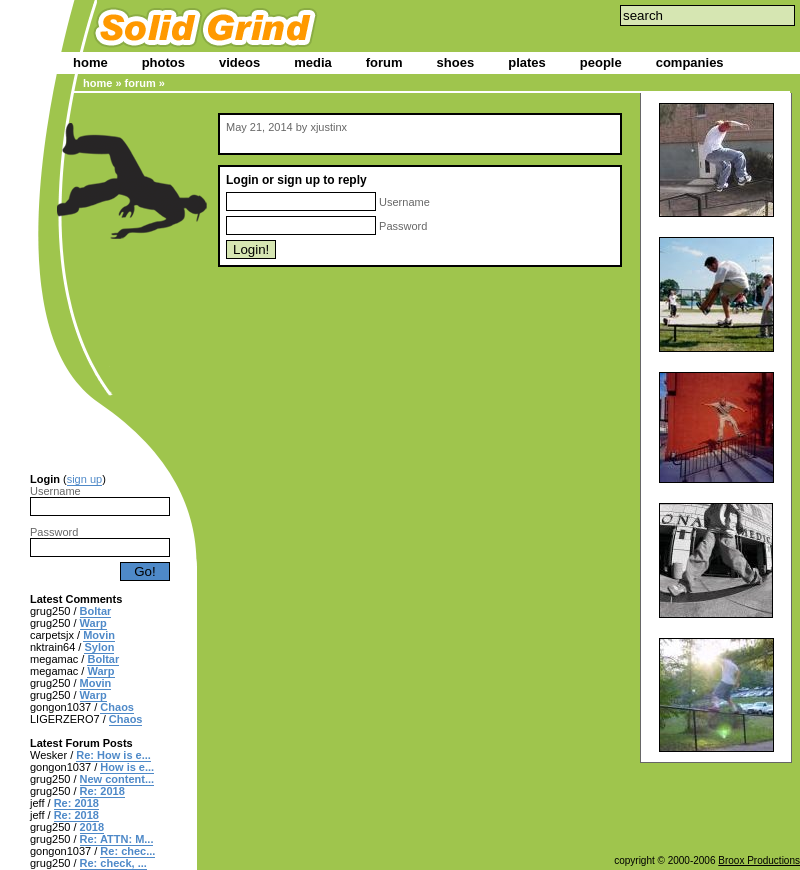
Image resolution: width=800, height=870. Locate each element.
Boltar (96, 611)
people (601, 62)
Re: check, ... (113, 863)
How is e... (127, 767)
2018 (92, 827)
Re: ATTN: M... (117, 839)
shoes (456, 62)
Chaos (117, 707)
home (90, 62)
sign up (84, 479)
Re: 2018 (102, 791)
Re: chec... (127, 851)
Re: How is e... (113, 755)
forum (384, 62)
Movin (99, 635)
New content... (117, 779)
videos (239, 62)
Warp (93, 623)
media (313, 62)
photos (163, 62)
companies (690, 62)
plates (527, 62)
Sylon (99, 647)
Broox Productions (759, 860)
